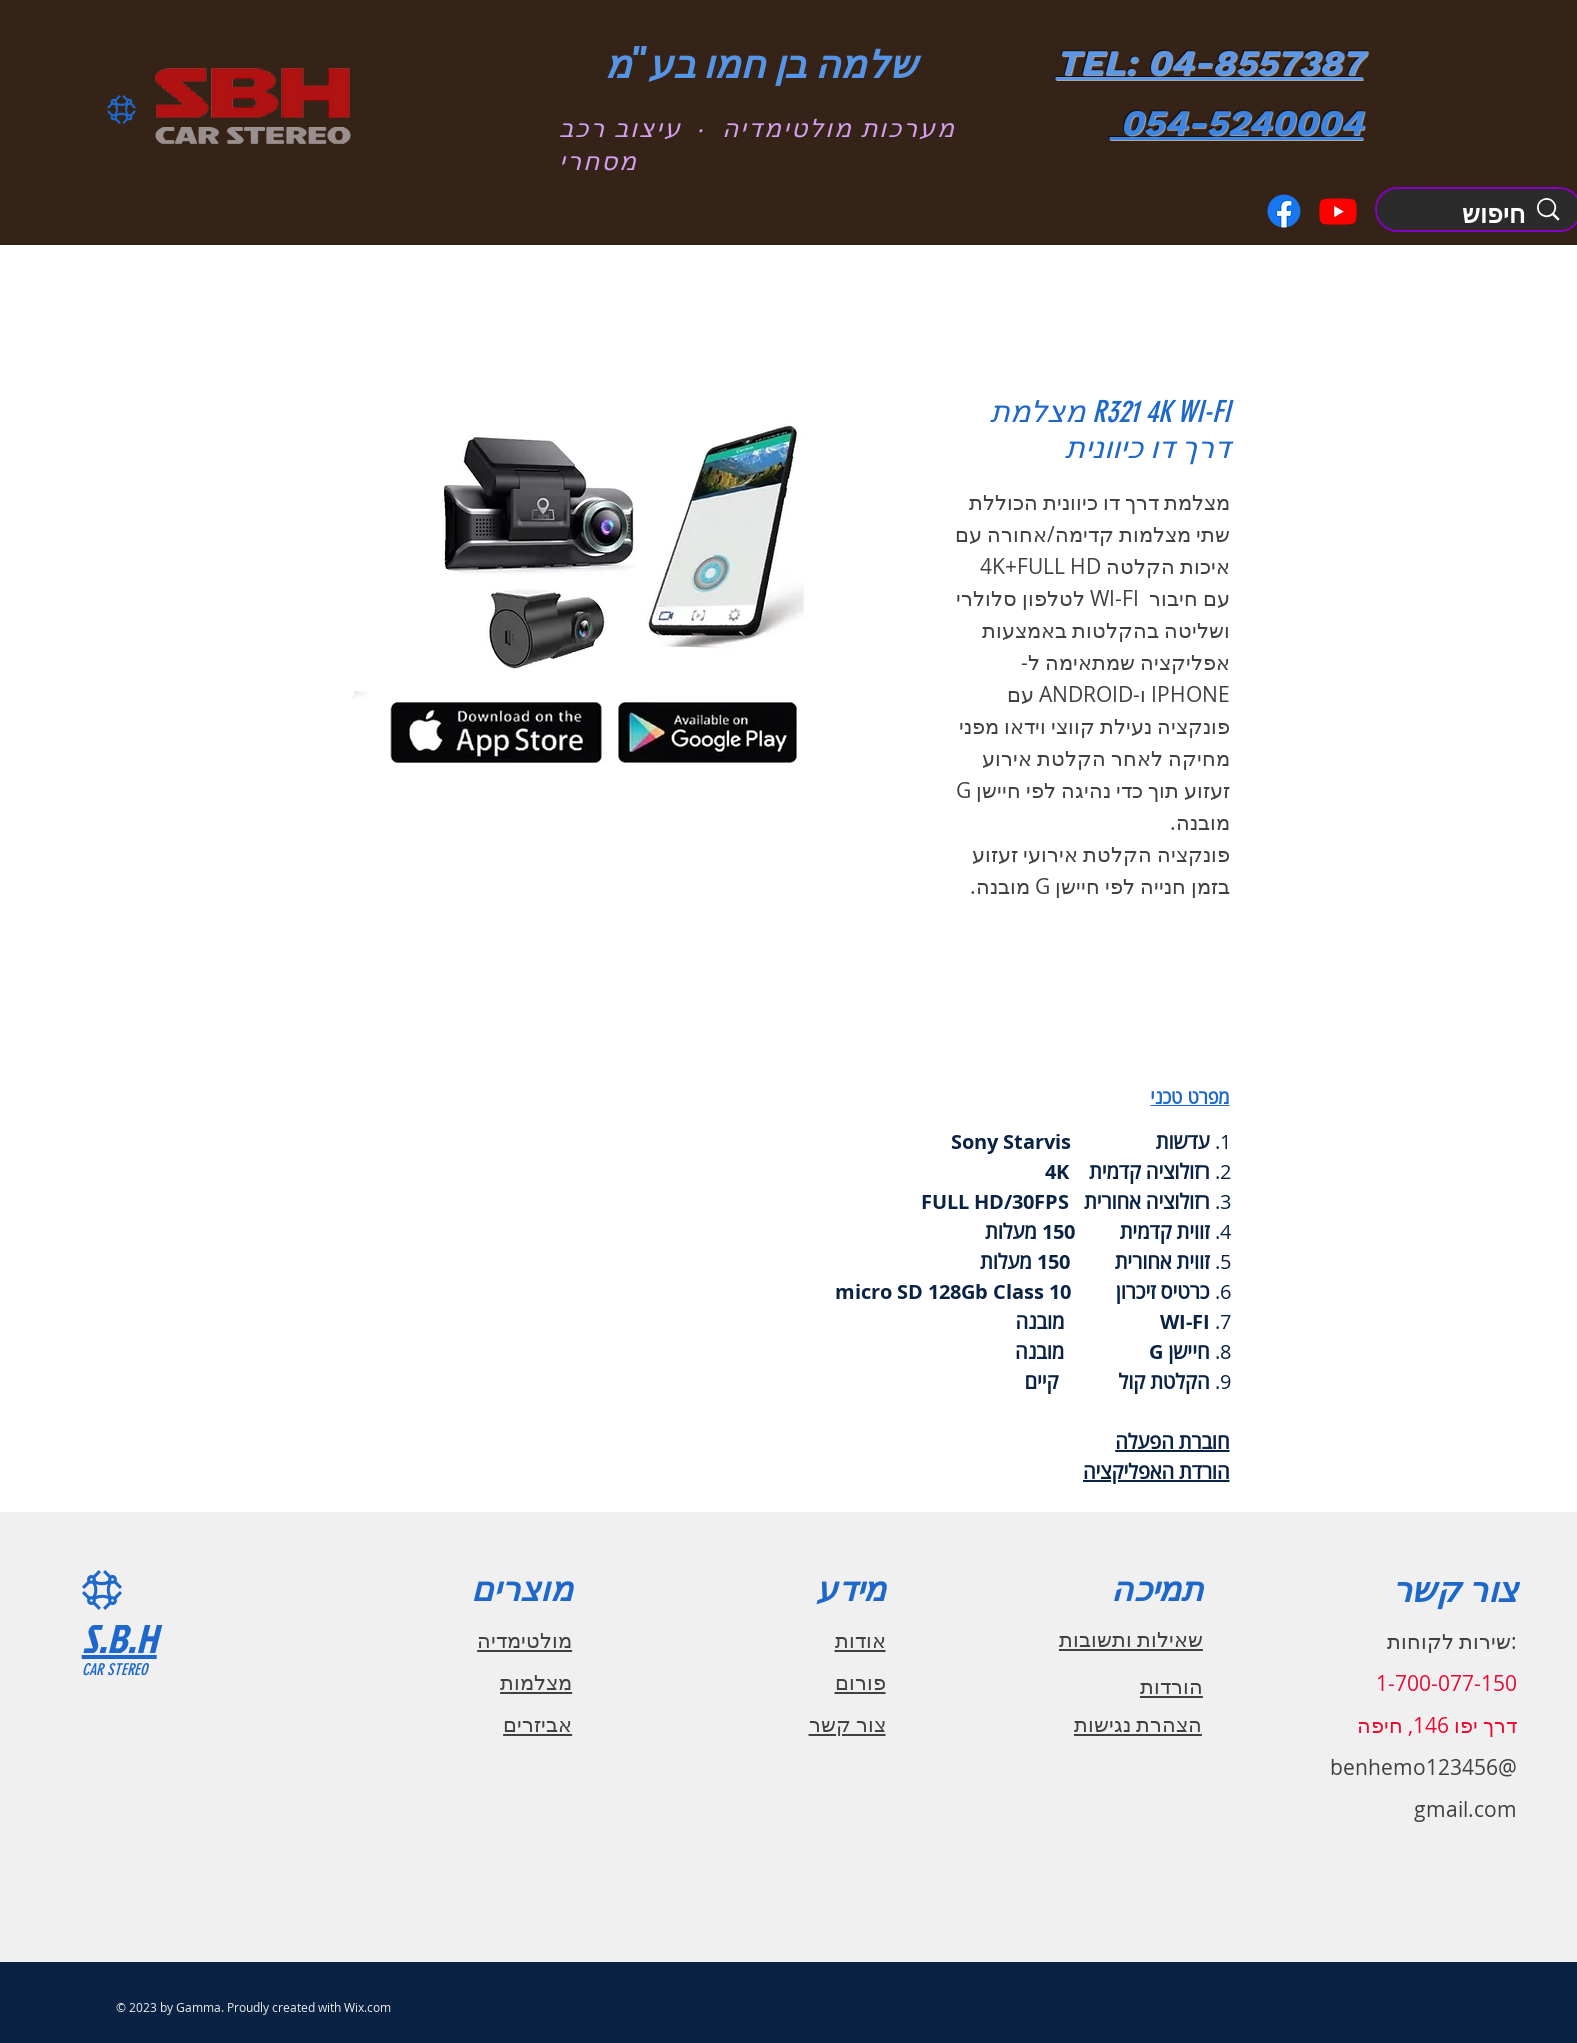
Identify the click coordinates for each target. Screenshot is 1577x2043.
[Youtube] (1338, 211)
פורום (860, 1682)
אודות (860, 1640)
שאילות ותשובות (1131, 1639)
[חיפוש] (1472, 214)
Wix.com (367, 2007)
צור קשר (847, 1724)
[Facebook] (1284, 211)
